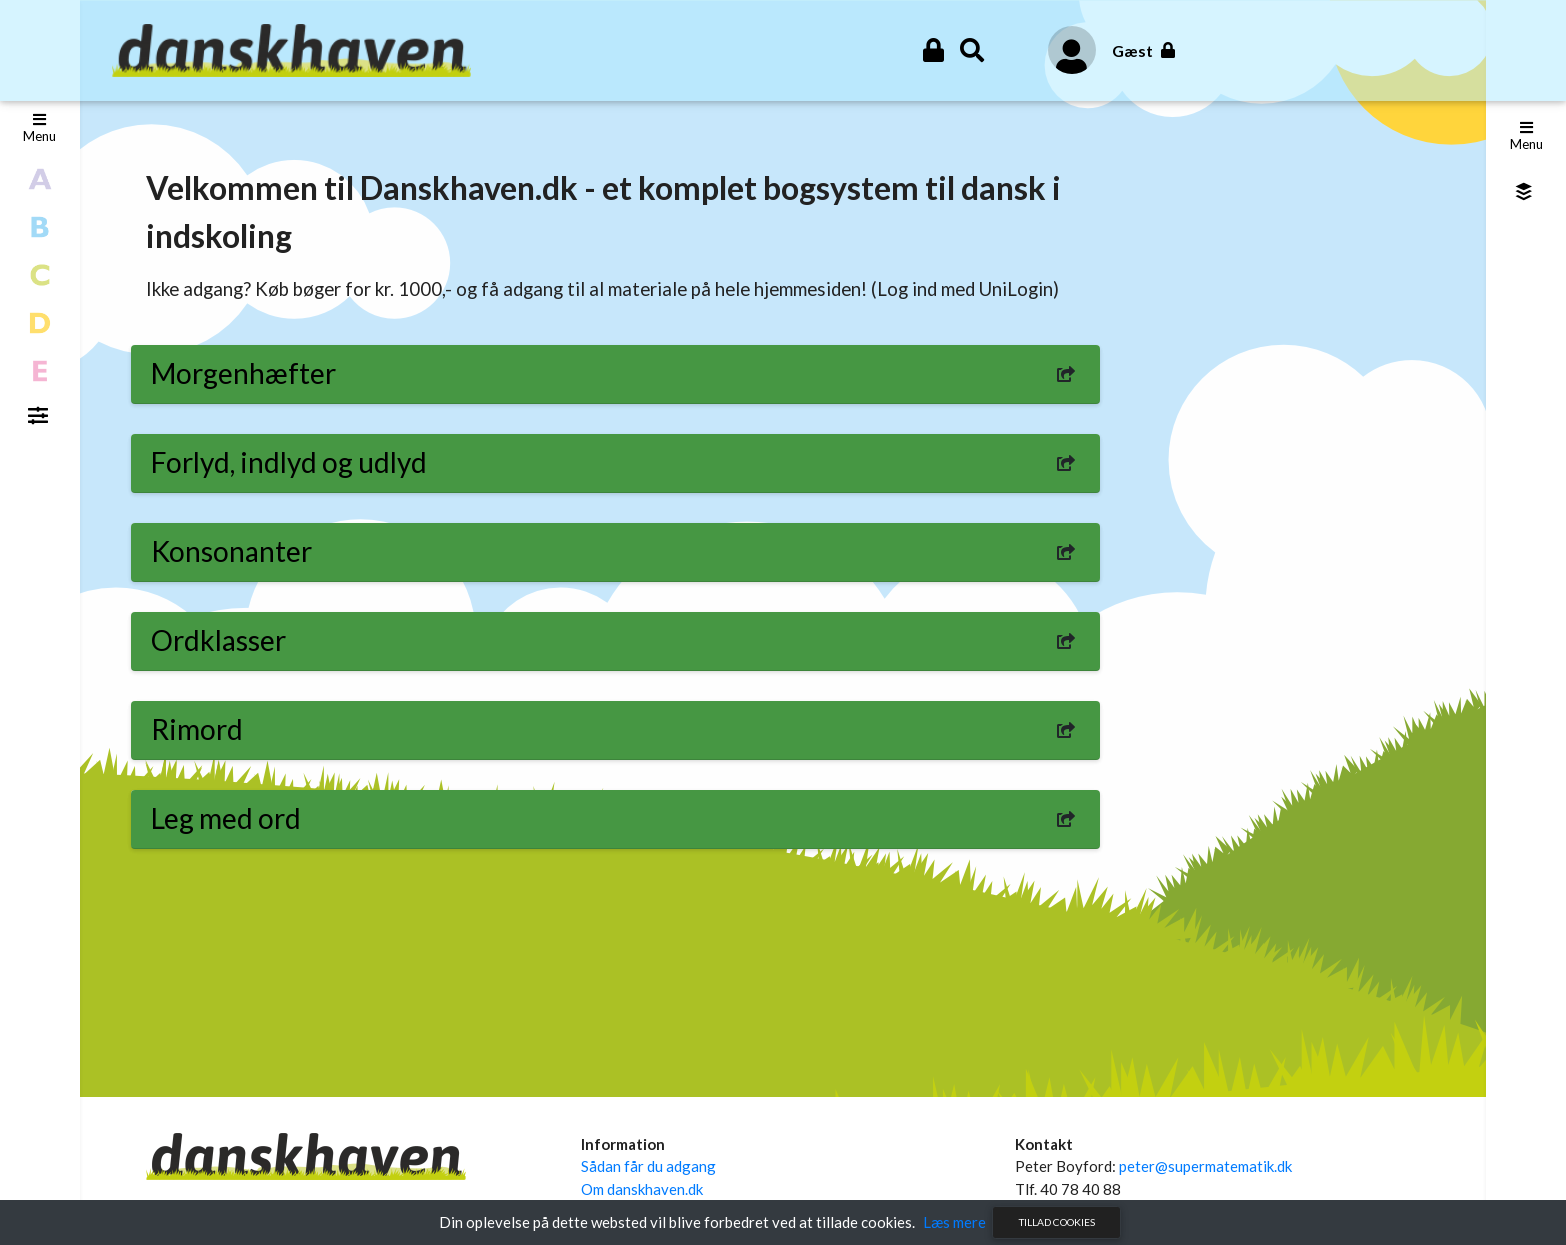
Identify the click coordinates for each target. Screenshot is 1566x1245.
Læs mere (954, 1222)
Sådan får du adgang (648, 1166)
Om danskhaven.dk (642, 1189)
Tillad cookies (1057, 1222)
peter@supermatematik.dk (1205, 1166)
